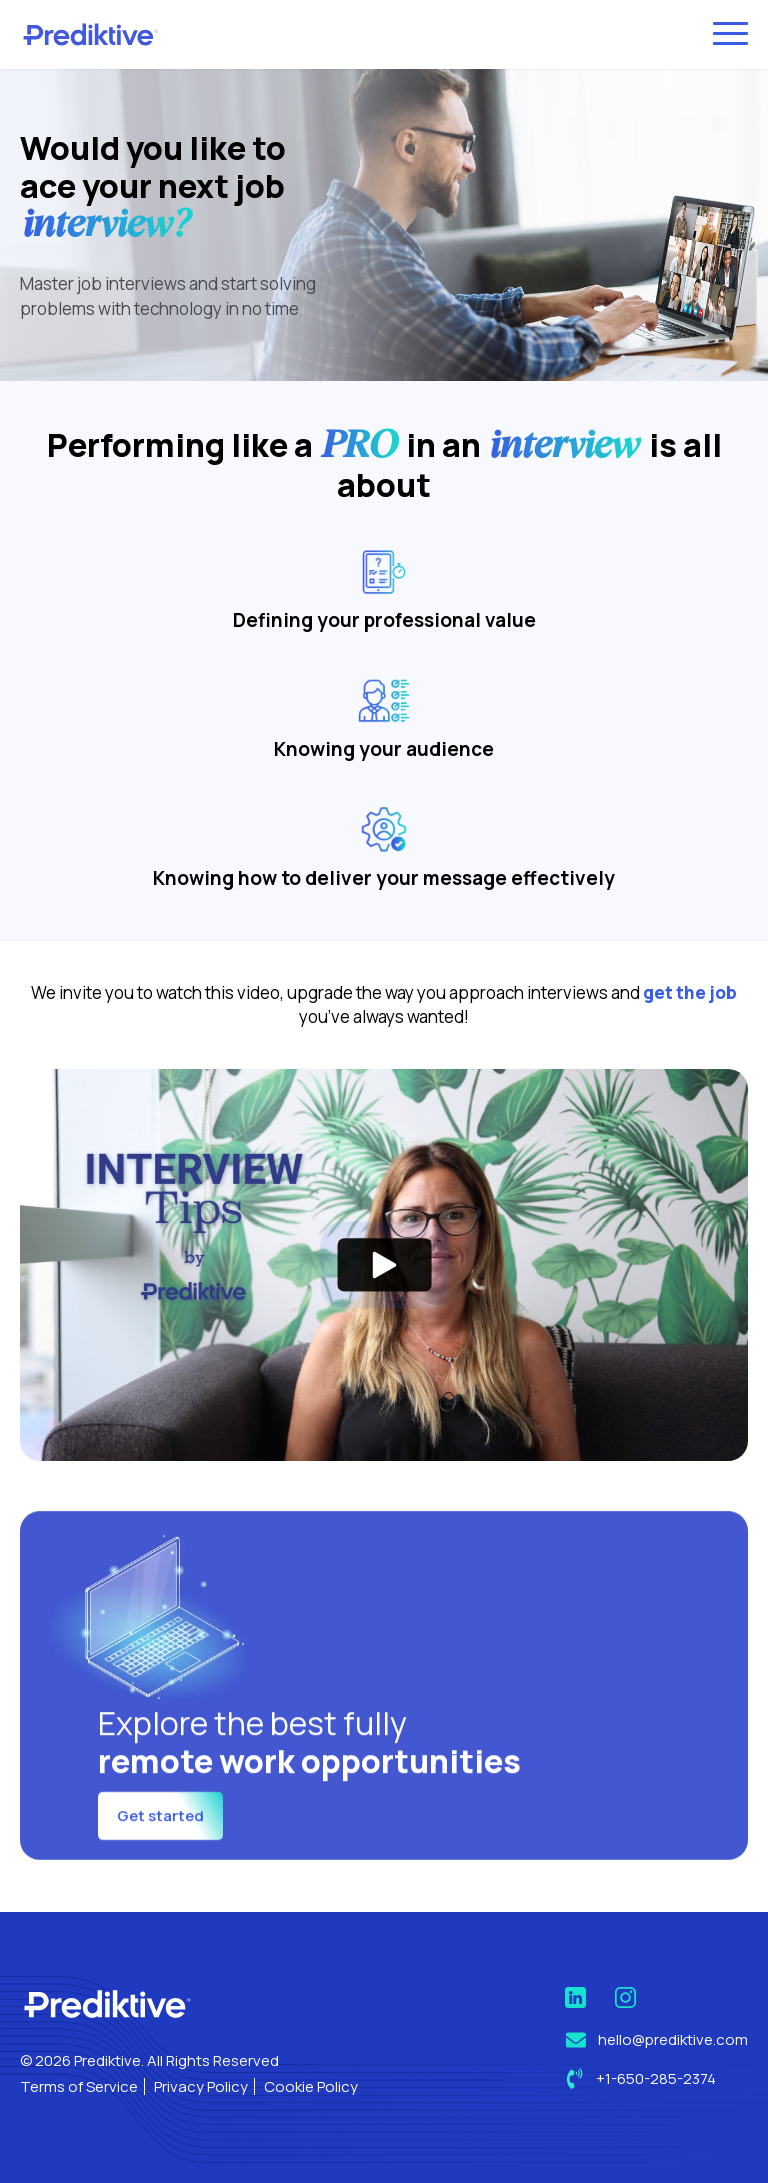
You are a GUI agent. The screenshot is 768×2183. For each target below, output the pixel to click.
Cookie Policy (311, 2086)
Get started (160, 1866)
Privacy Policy (201, 2086)
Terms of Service (79, 2086)
